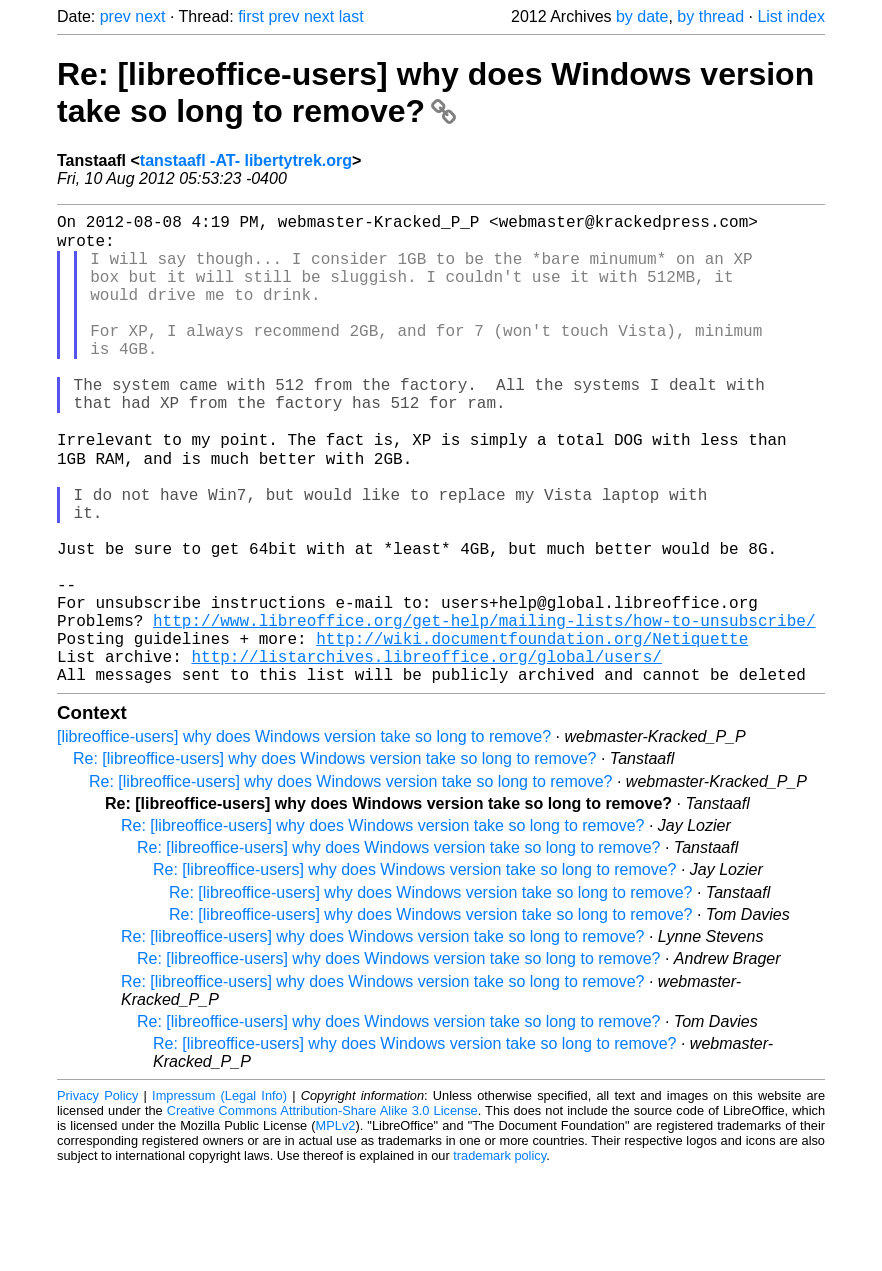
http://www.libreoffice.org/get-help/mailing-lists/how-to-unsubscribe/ (484, 708)
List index (791, 16)
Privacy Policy (97, 1195)
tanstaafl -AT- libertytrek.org (246, 160)
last (351, 16)
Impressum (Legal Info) (219, 1195)
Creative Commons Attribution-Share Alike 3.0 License (322, 1210)
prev (115, 16)
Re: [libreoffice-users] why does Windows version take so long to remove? (435, 92)
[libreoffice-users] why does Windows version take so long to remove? (304, 836)
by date (642, 16)
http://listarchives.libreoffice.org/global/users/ (426, 752)
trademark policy (499, 1255)
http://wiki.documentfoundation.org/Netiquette (532, 730)
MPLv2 (336, 1225)
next (150, 16)
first (251, 16)
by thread (710, 16)
